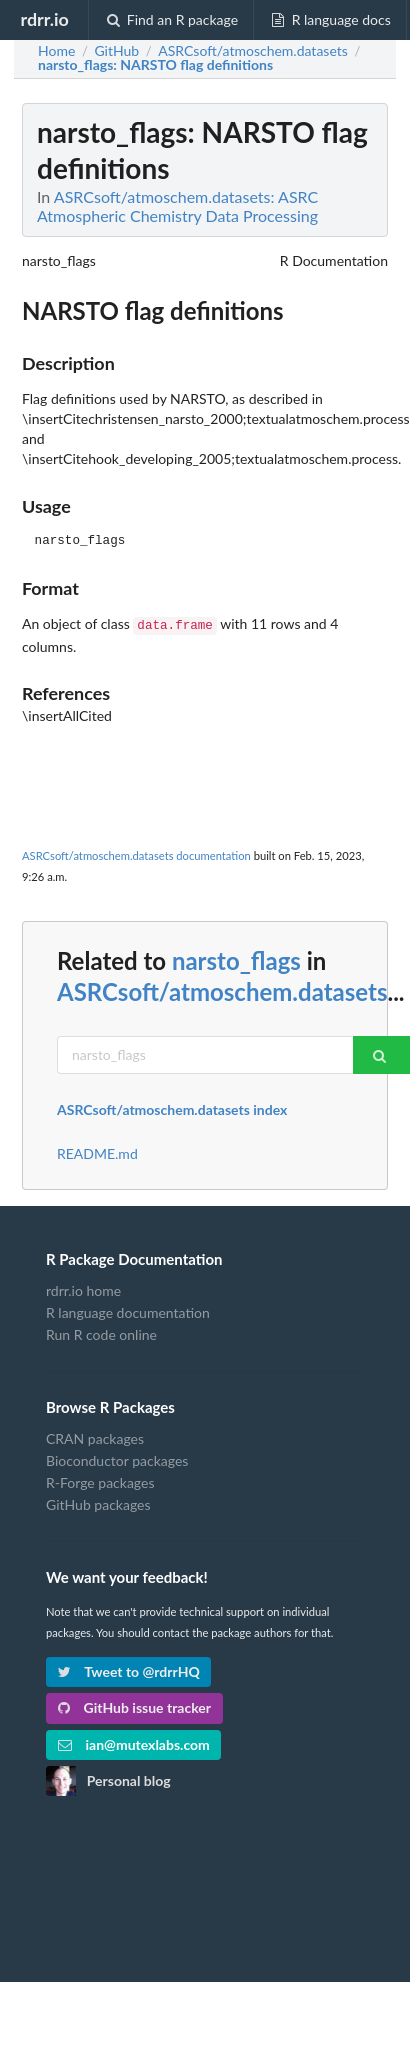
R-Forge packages (100, 1480)
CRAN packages (95, 1437)
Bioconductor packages (117, 1458)
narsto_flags (236, 958)
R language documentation (128, 1310)
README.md (97, 1152)
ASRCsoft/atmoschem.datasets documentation (136, 853)
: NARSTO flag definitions (155, 65)
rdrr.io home (83, 1289)
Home (56, 51)
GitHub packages (98, 1502)
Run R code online (101, 1332)
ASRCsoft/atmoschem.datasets (222, 989)
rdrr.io (44, 19)
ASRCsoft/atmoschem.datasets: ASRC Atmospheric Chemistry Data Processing (177, 206)
